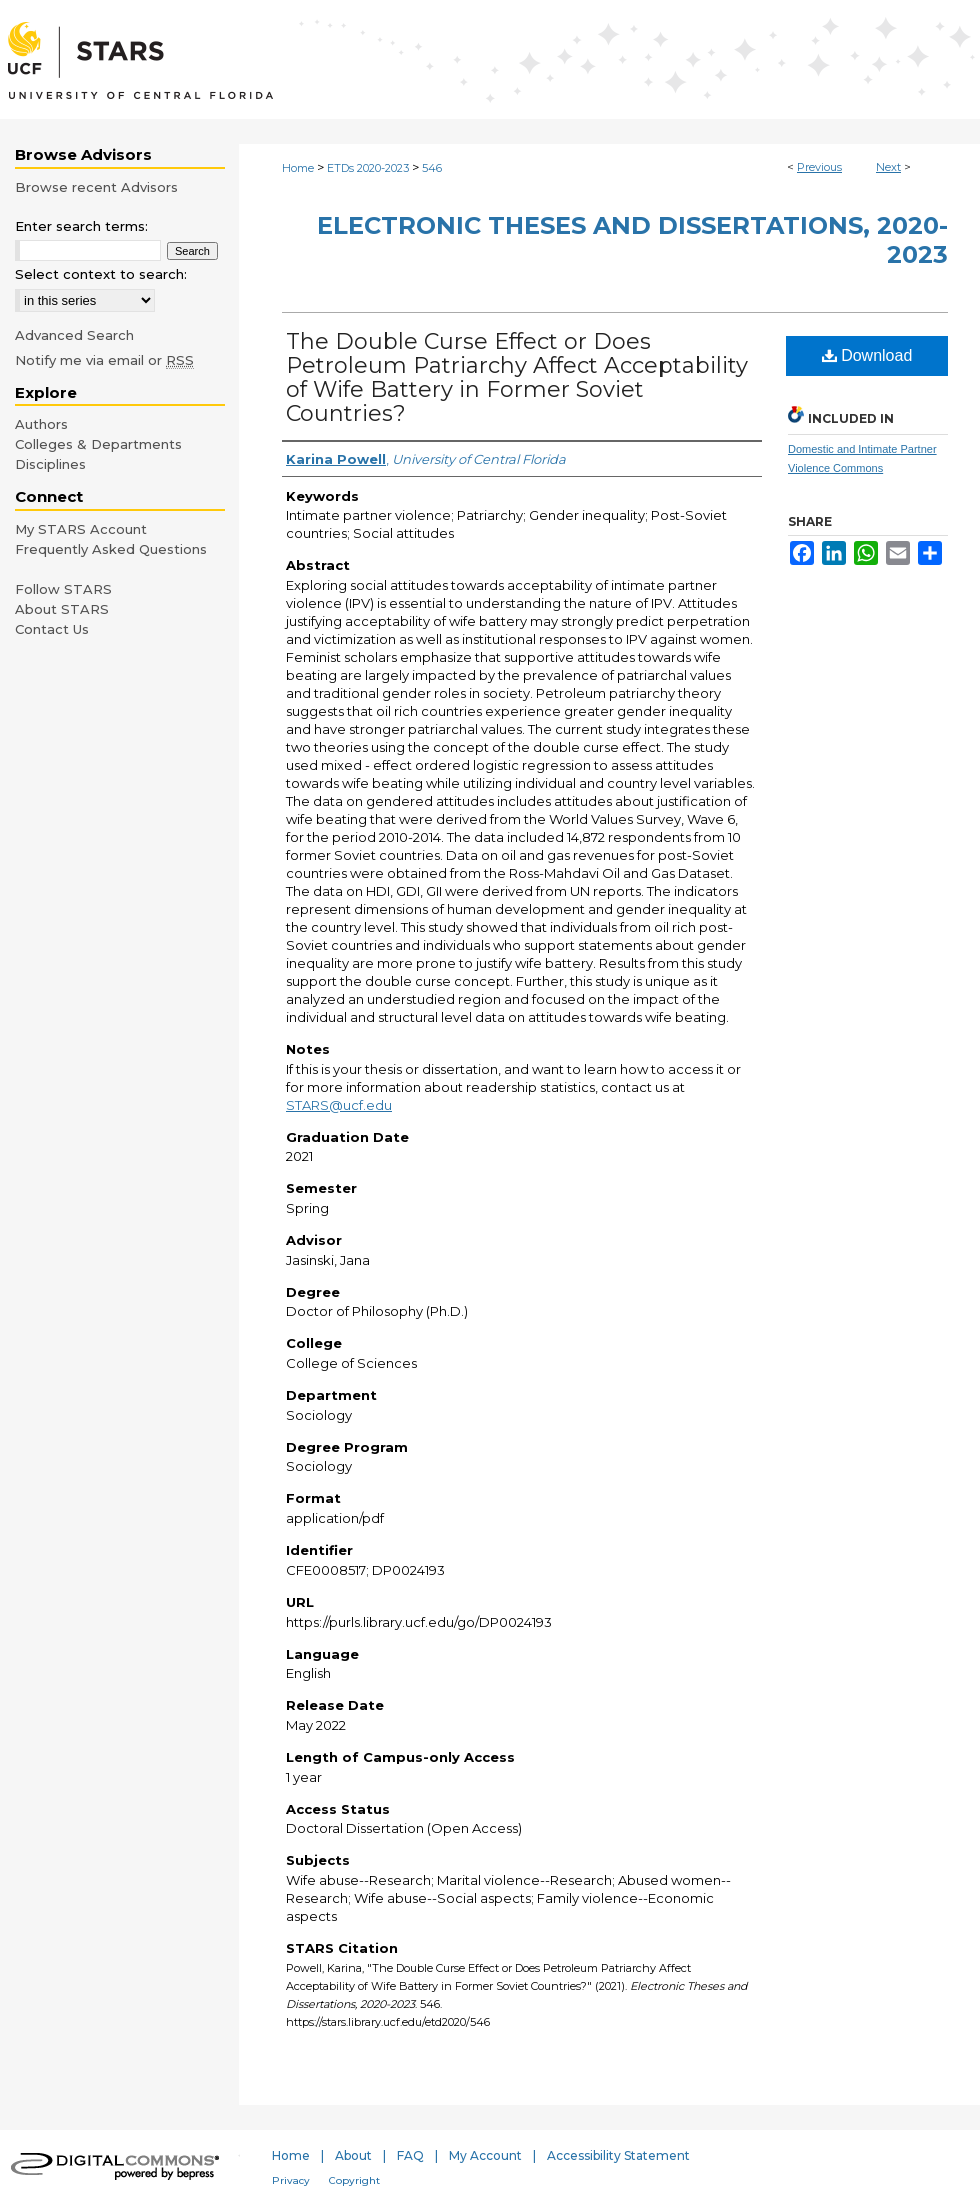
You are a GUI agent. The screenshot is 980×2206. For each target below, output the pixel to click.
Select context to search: (101, 274)
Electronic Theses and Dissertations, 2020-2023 (632, 240)
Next (888, 167)
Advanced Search (74, 335)
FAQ (410, 2155)
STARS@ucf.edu (339, 1105)
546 (432, 168)
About (353, 2155)
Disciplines (50, 464)
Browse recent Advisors (96, 187)
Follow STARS (63, 589)
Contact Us (52, 629)
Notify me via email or (104, 360)
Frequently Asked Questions (111, 549)
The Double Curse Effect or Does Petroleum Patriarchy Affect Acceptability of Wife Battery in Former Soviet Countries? (517, 377)
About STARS (62, 609)
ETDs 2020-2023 (368, 168)
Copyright (354, 2180)
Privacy (291, 2180)
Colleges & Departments (98, 444)
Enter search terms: (81, 226)
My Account (485, 2155)
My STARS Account (81, 529)
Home (298, 168)
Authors (41, 424)
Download (867, 355)
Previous (819, 167)
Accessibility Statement (618, 2155)
